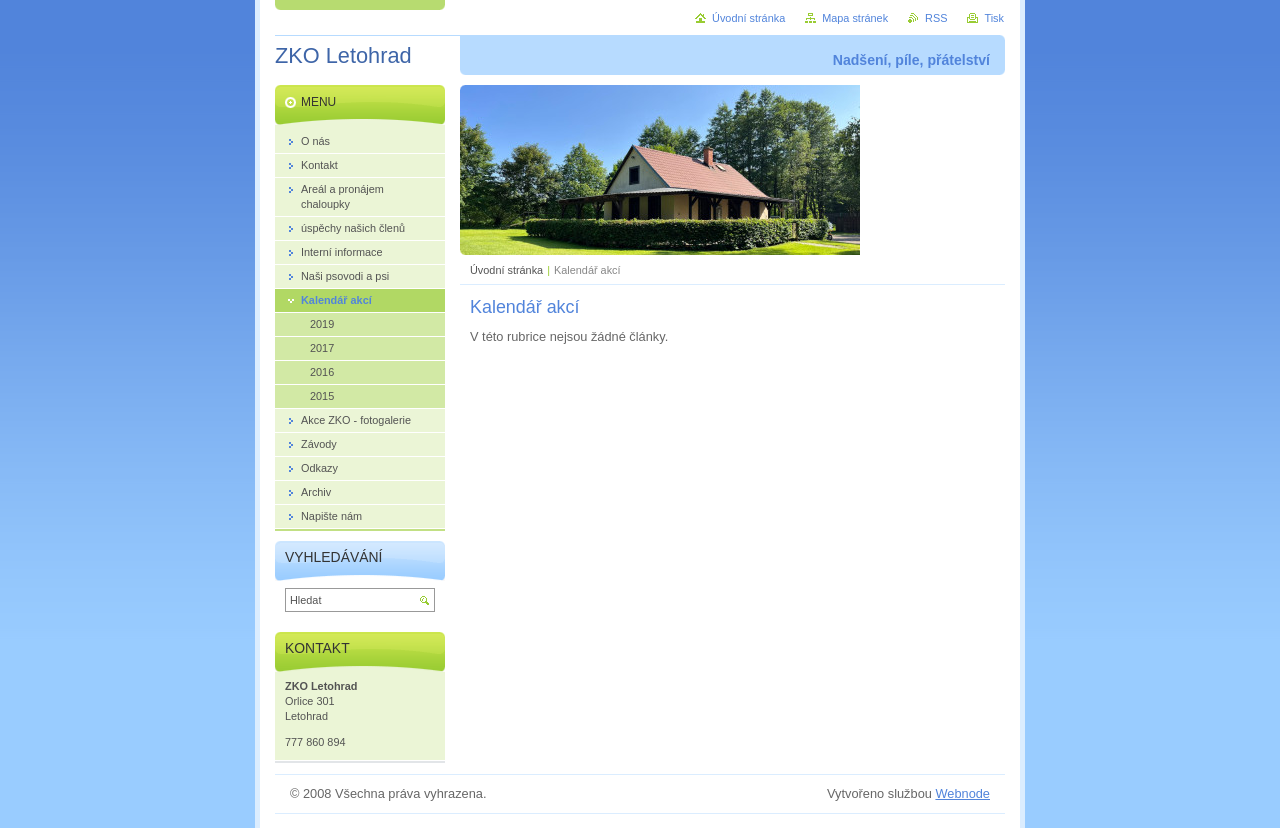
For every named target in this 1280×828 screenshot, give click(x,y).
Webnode (962, 793)
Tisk (994, 18)
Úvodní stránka (506, 270)
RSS (936, 18)
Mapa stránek (855, 18)
